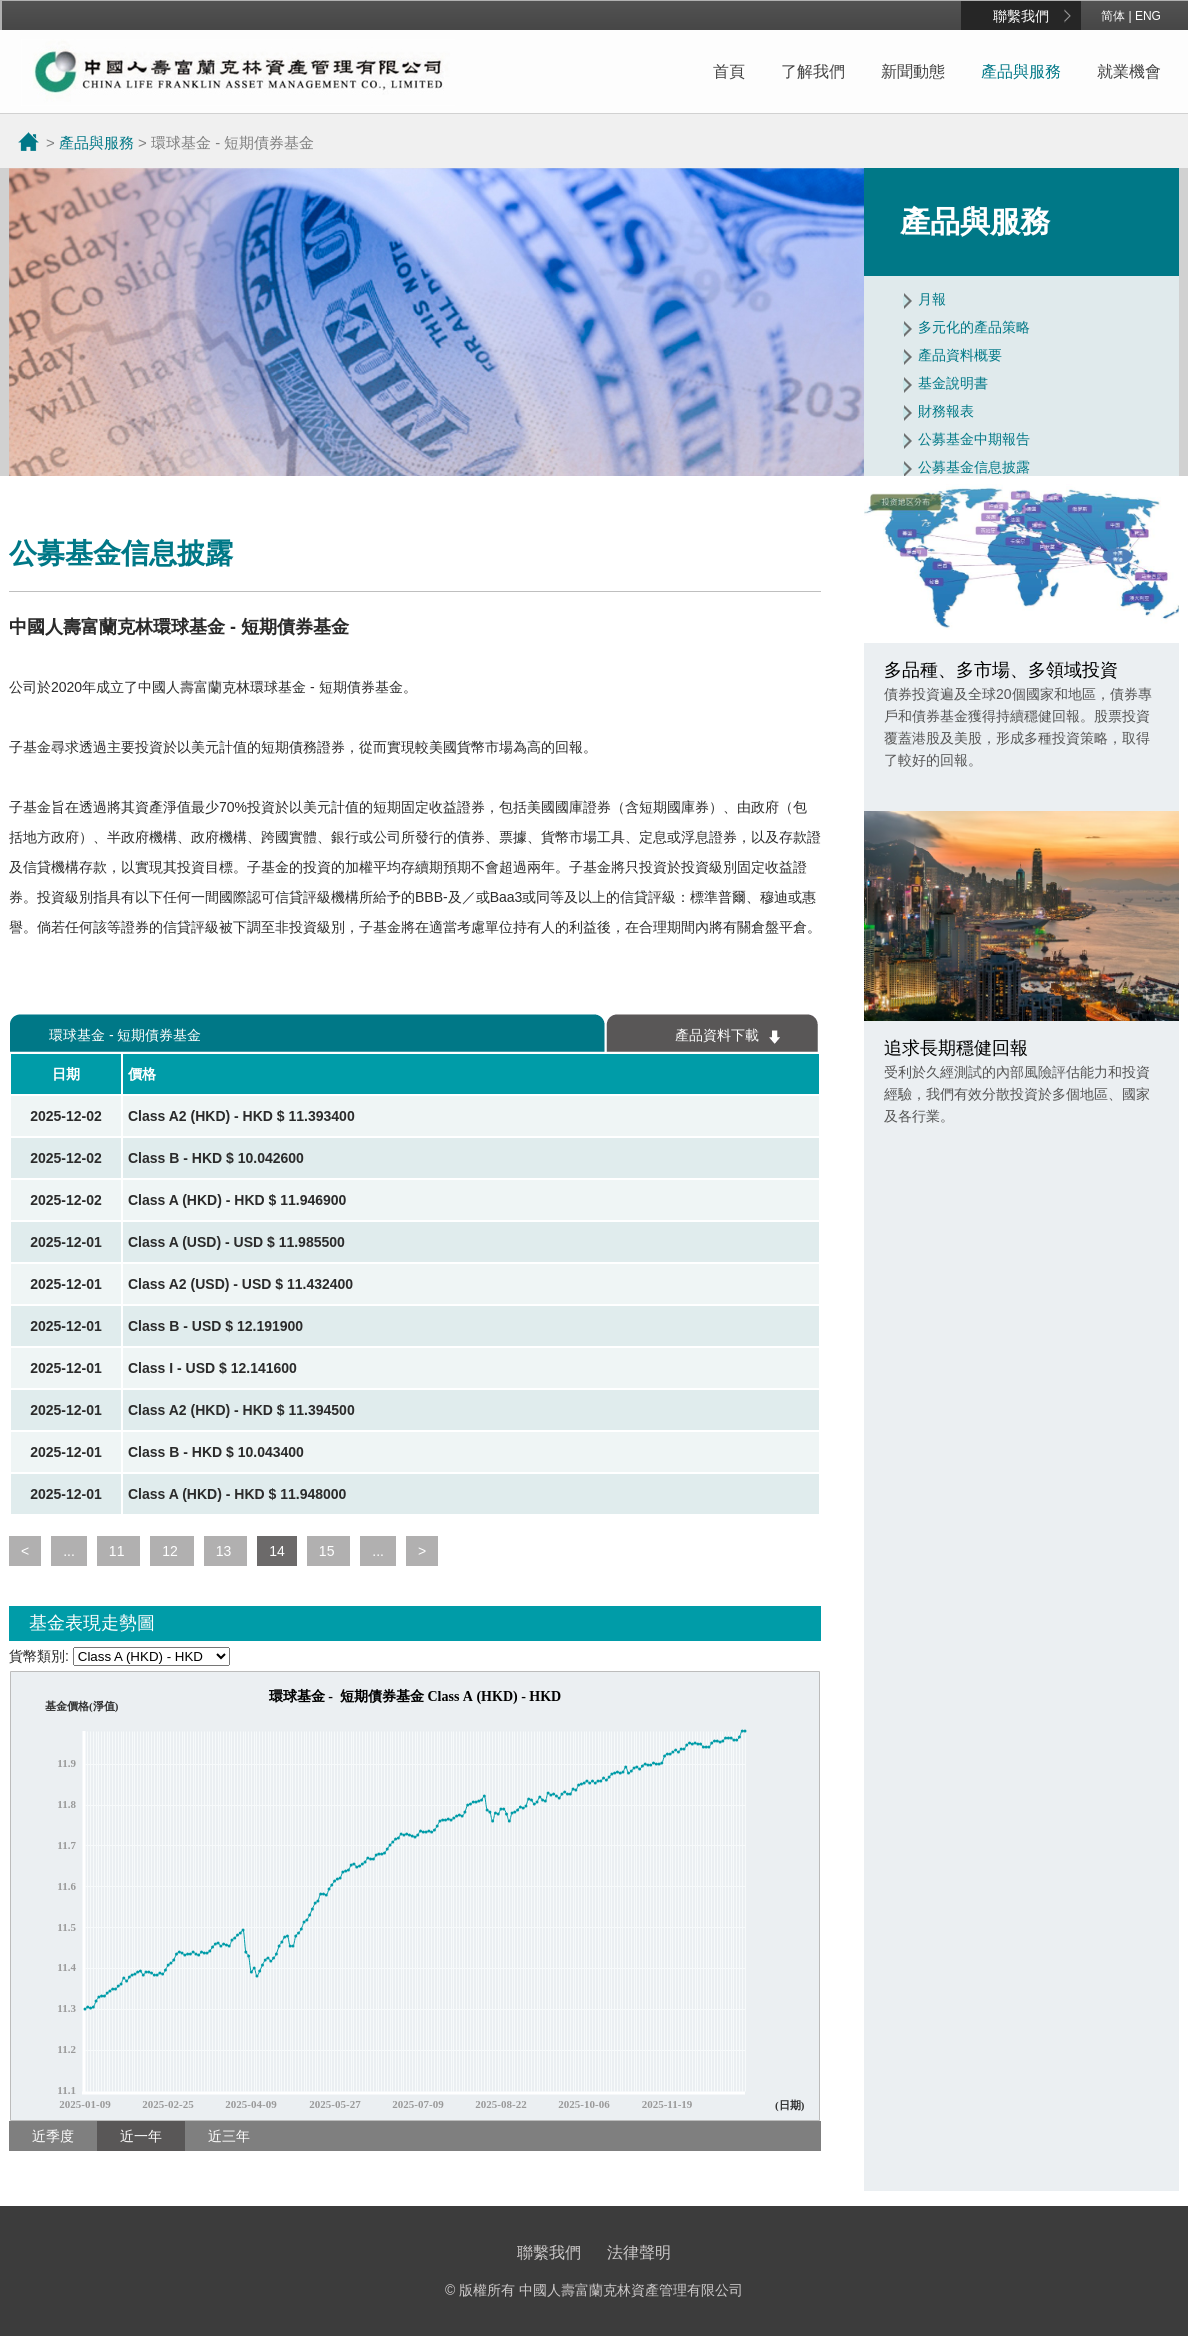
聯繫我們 (1021, 16)
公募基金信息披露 (974, 467)
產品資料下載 (717, 1035)
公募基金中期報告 (974, 439)
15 (328, 1551)
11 (118, 1551)
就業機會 (1129, 71)
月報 (932, 299)
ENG (1148, 16)
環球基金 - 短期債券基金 (125, 1035)
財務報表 (946, 411)
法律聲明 (639, 2252)
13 (225, 1551)
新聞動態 (913, 71)
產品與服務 (1021, 71)
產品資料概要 (960, 355)
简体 (1113, 16)
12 (171, 1551)
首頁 (729, 71)
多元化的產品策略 (974, 327)
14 (277, 1551)
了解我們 (813, 71)
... (69, 1551)
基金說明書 (953, 383)
